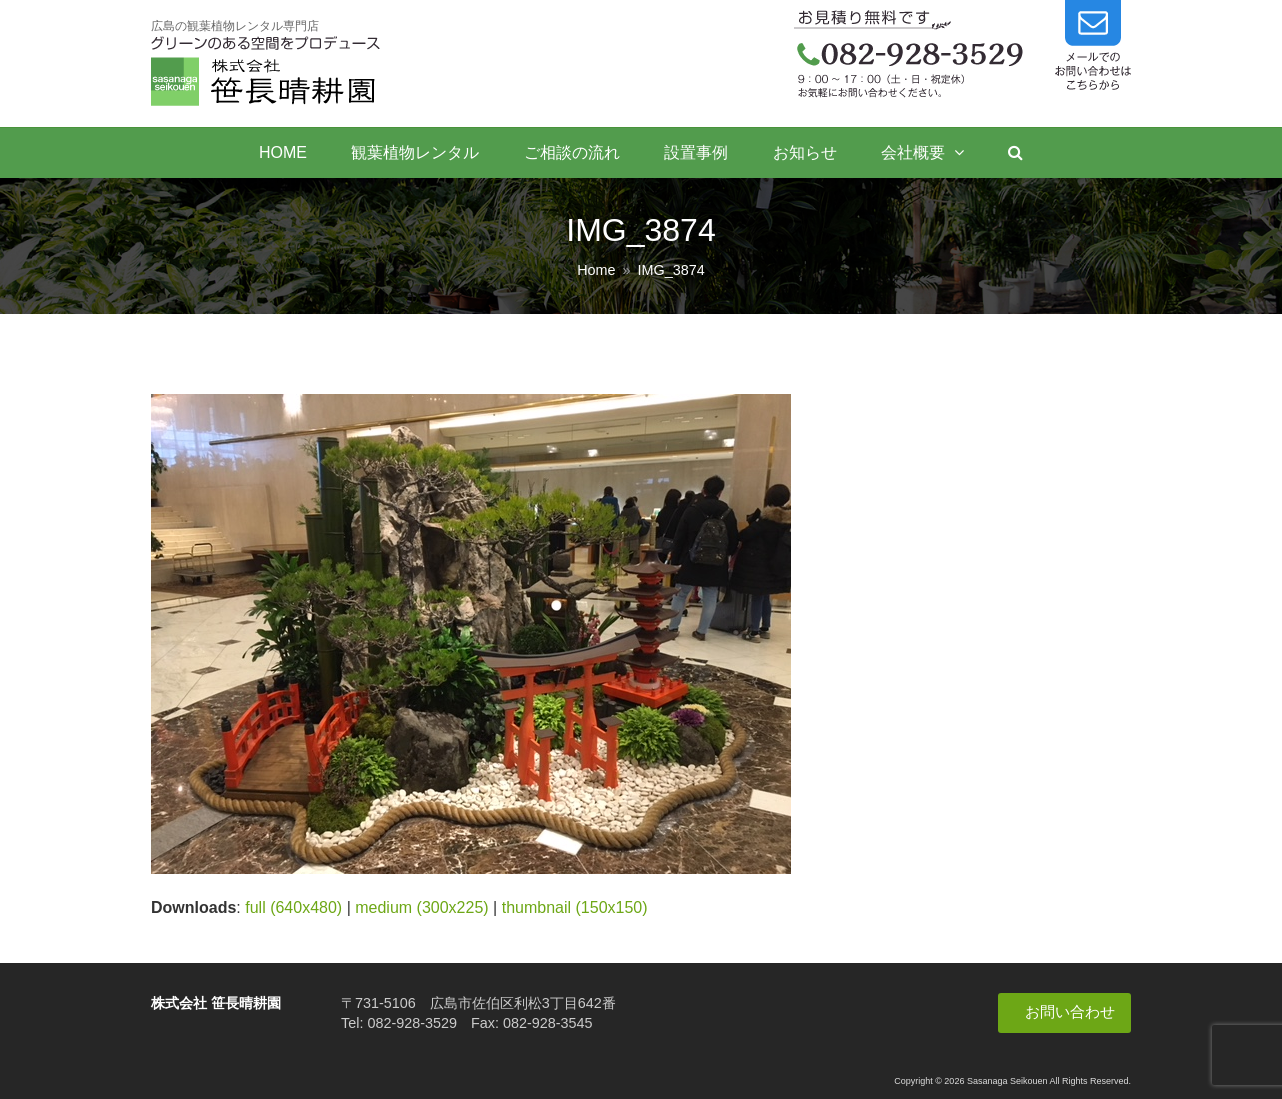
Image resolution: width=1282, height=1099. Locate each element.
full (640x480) (293, 907)
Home (596, 270)
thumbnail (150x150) (575, 907)
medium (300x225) (421, 907)
